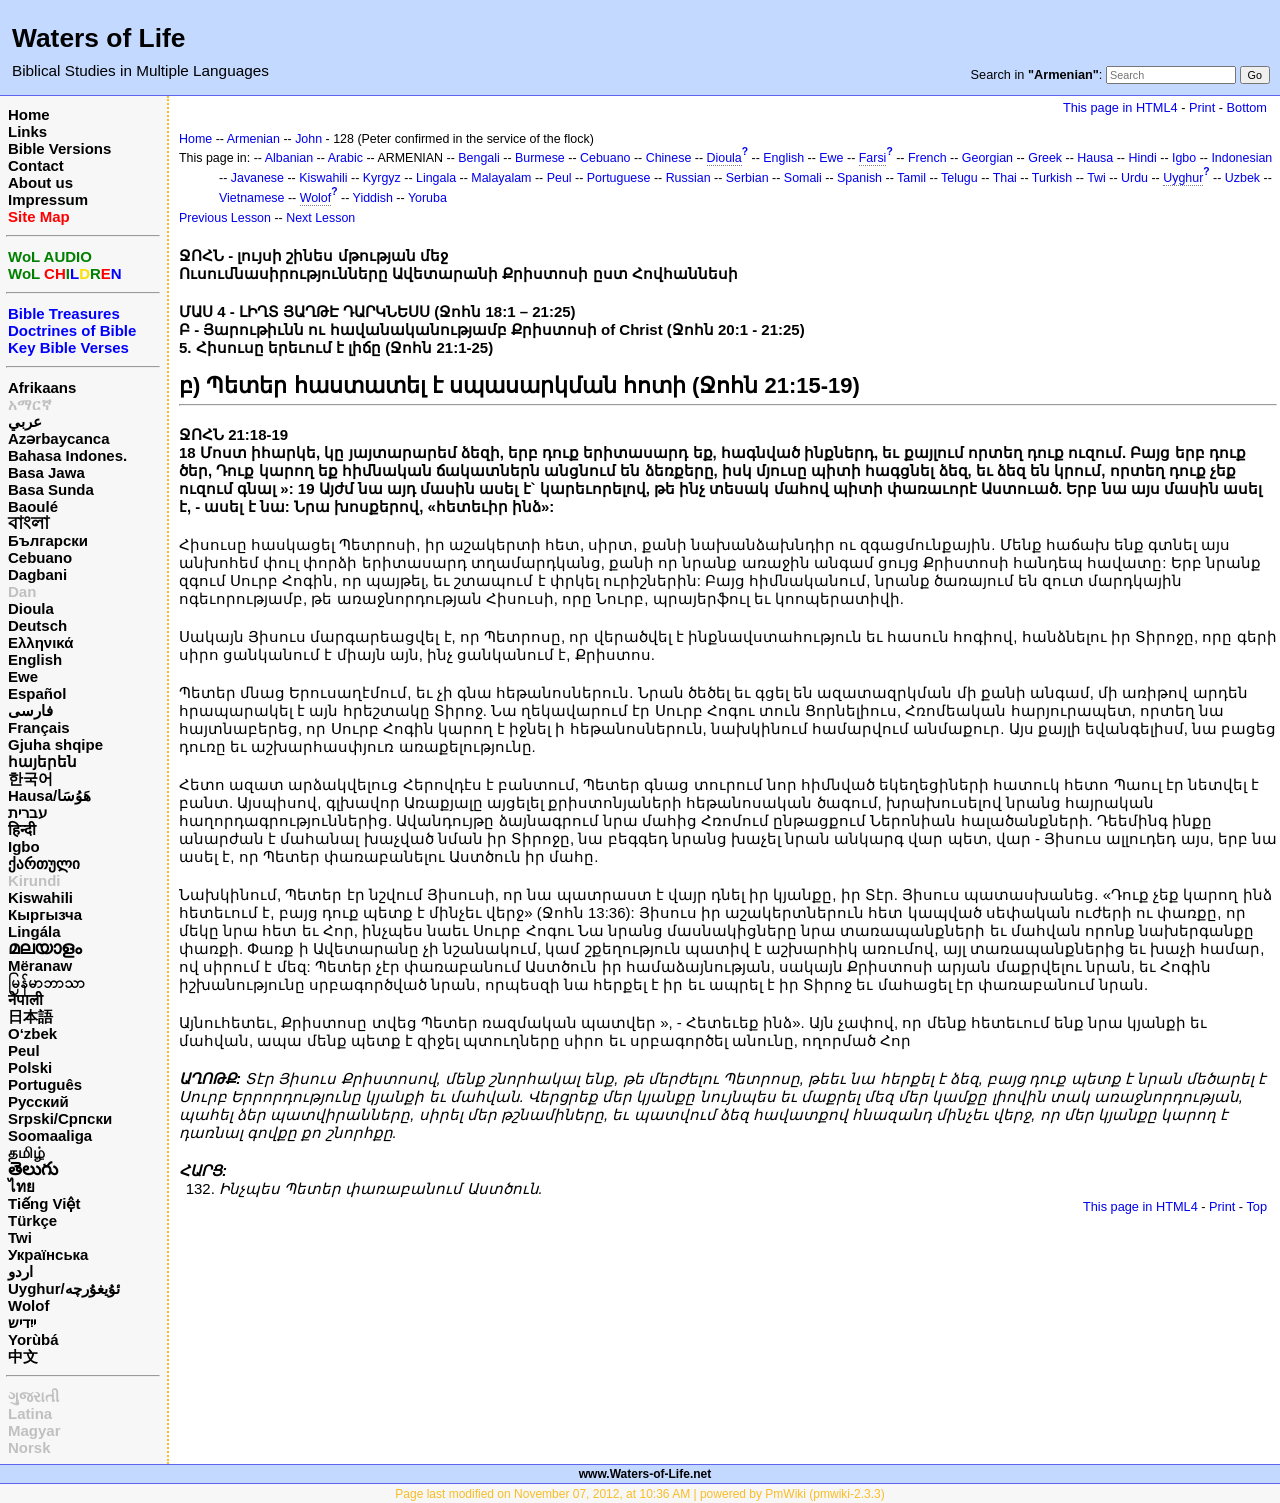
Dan (22, 591)
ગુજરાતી (33, 1396)
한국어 (30, 778)
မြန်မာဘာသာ (46, 982)
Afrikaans (42, 387)
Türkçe (32, 1220)
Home (29, 114)
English (35, 659)
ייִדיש (22, 1322)
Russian (688, 178)
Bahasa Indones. (67, 455)
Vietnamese (251, 198)
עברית (27, 812)
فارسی (30, 710)
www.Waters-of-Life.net (645, 1474)
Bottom (1247, 107)
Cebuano (40, 557)
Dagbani (37, 574)
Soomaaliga (50, 1135)
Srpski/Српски (60, 1118)
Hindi (1142, 158)
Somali (803, 178)
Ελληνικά (40, 642)
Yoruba (427, 198)
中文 (23, 1356)
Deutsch (37, 625)
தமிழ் (26, 1152)
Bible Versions (59, 148)
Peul (24, 1050)
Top (1256, 1206)
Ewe (23, 676)
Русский (38, 1101)
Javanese (257, 178)
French (927, 158)
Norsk (29, 1447)
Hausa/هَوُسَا (49, 795)
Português (45, 1084)
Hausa (1095, 158)
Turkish (1052, 178)
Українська (48, 1254)
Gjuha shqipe (55, 744)
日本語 (30, 1016)
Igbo (24, 846)
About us (40, 182)
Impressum (48, 199)
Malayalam (501, 178)
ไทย (21, 1186)
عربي (25, 421)
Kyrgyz (382, 178)
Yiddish (373, 198)
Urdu (1134, 178)
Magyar (34, 1430)
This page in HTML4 (1120, 107)
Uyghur (1183, 178)
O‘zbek (32, 1033)
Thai (1005, 178)
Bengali (479, 158)
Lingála (34, 931)
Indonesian (1241, 158)
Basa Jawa (46, 472)
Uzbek (1242, 178)
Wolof (28, 1305)
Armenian (253, 139)
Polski (30, 1067)
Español (37, 693)
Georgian (987, 158)
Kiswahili (40, 897)
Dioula (31, 608)
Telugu (959, 178)
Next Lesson (320, 218)
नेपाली (25, 999)
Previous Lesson (225, 218)
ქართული (44, 863)
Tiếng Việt (44, 1203)
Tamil (911, 178)
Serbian (747, 178)
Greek (1045, 158)
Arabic (345, 158)
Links (27, 131)
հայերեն (42, 761)
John (308, 139)
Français (39, 727)
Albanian (289, 158)
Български (48, 540)
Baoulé (33, 506)
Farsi (873, 158)
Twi (20, 1237)
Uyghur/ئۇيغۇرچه (64, 1288)
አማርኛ (30, 404)
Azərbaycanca (59, 438)
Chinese (669, 158)
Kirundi (34, 880)
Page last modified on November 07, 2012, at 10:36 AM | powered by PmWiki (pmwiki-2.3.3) (639, 1494)
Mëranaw (40, 965)
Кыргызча (45, 914)
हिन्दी (22, 829)
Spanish (859, 178)
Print (1202, 107)
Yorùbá (33, 1339)
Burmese (540, 158)
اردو (20, 1271)
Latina (30, 1413)
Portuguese (619, 178)
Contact (36, 165)
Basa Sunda (51, 489)
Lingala (436, 178)
